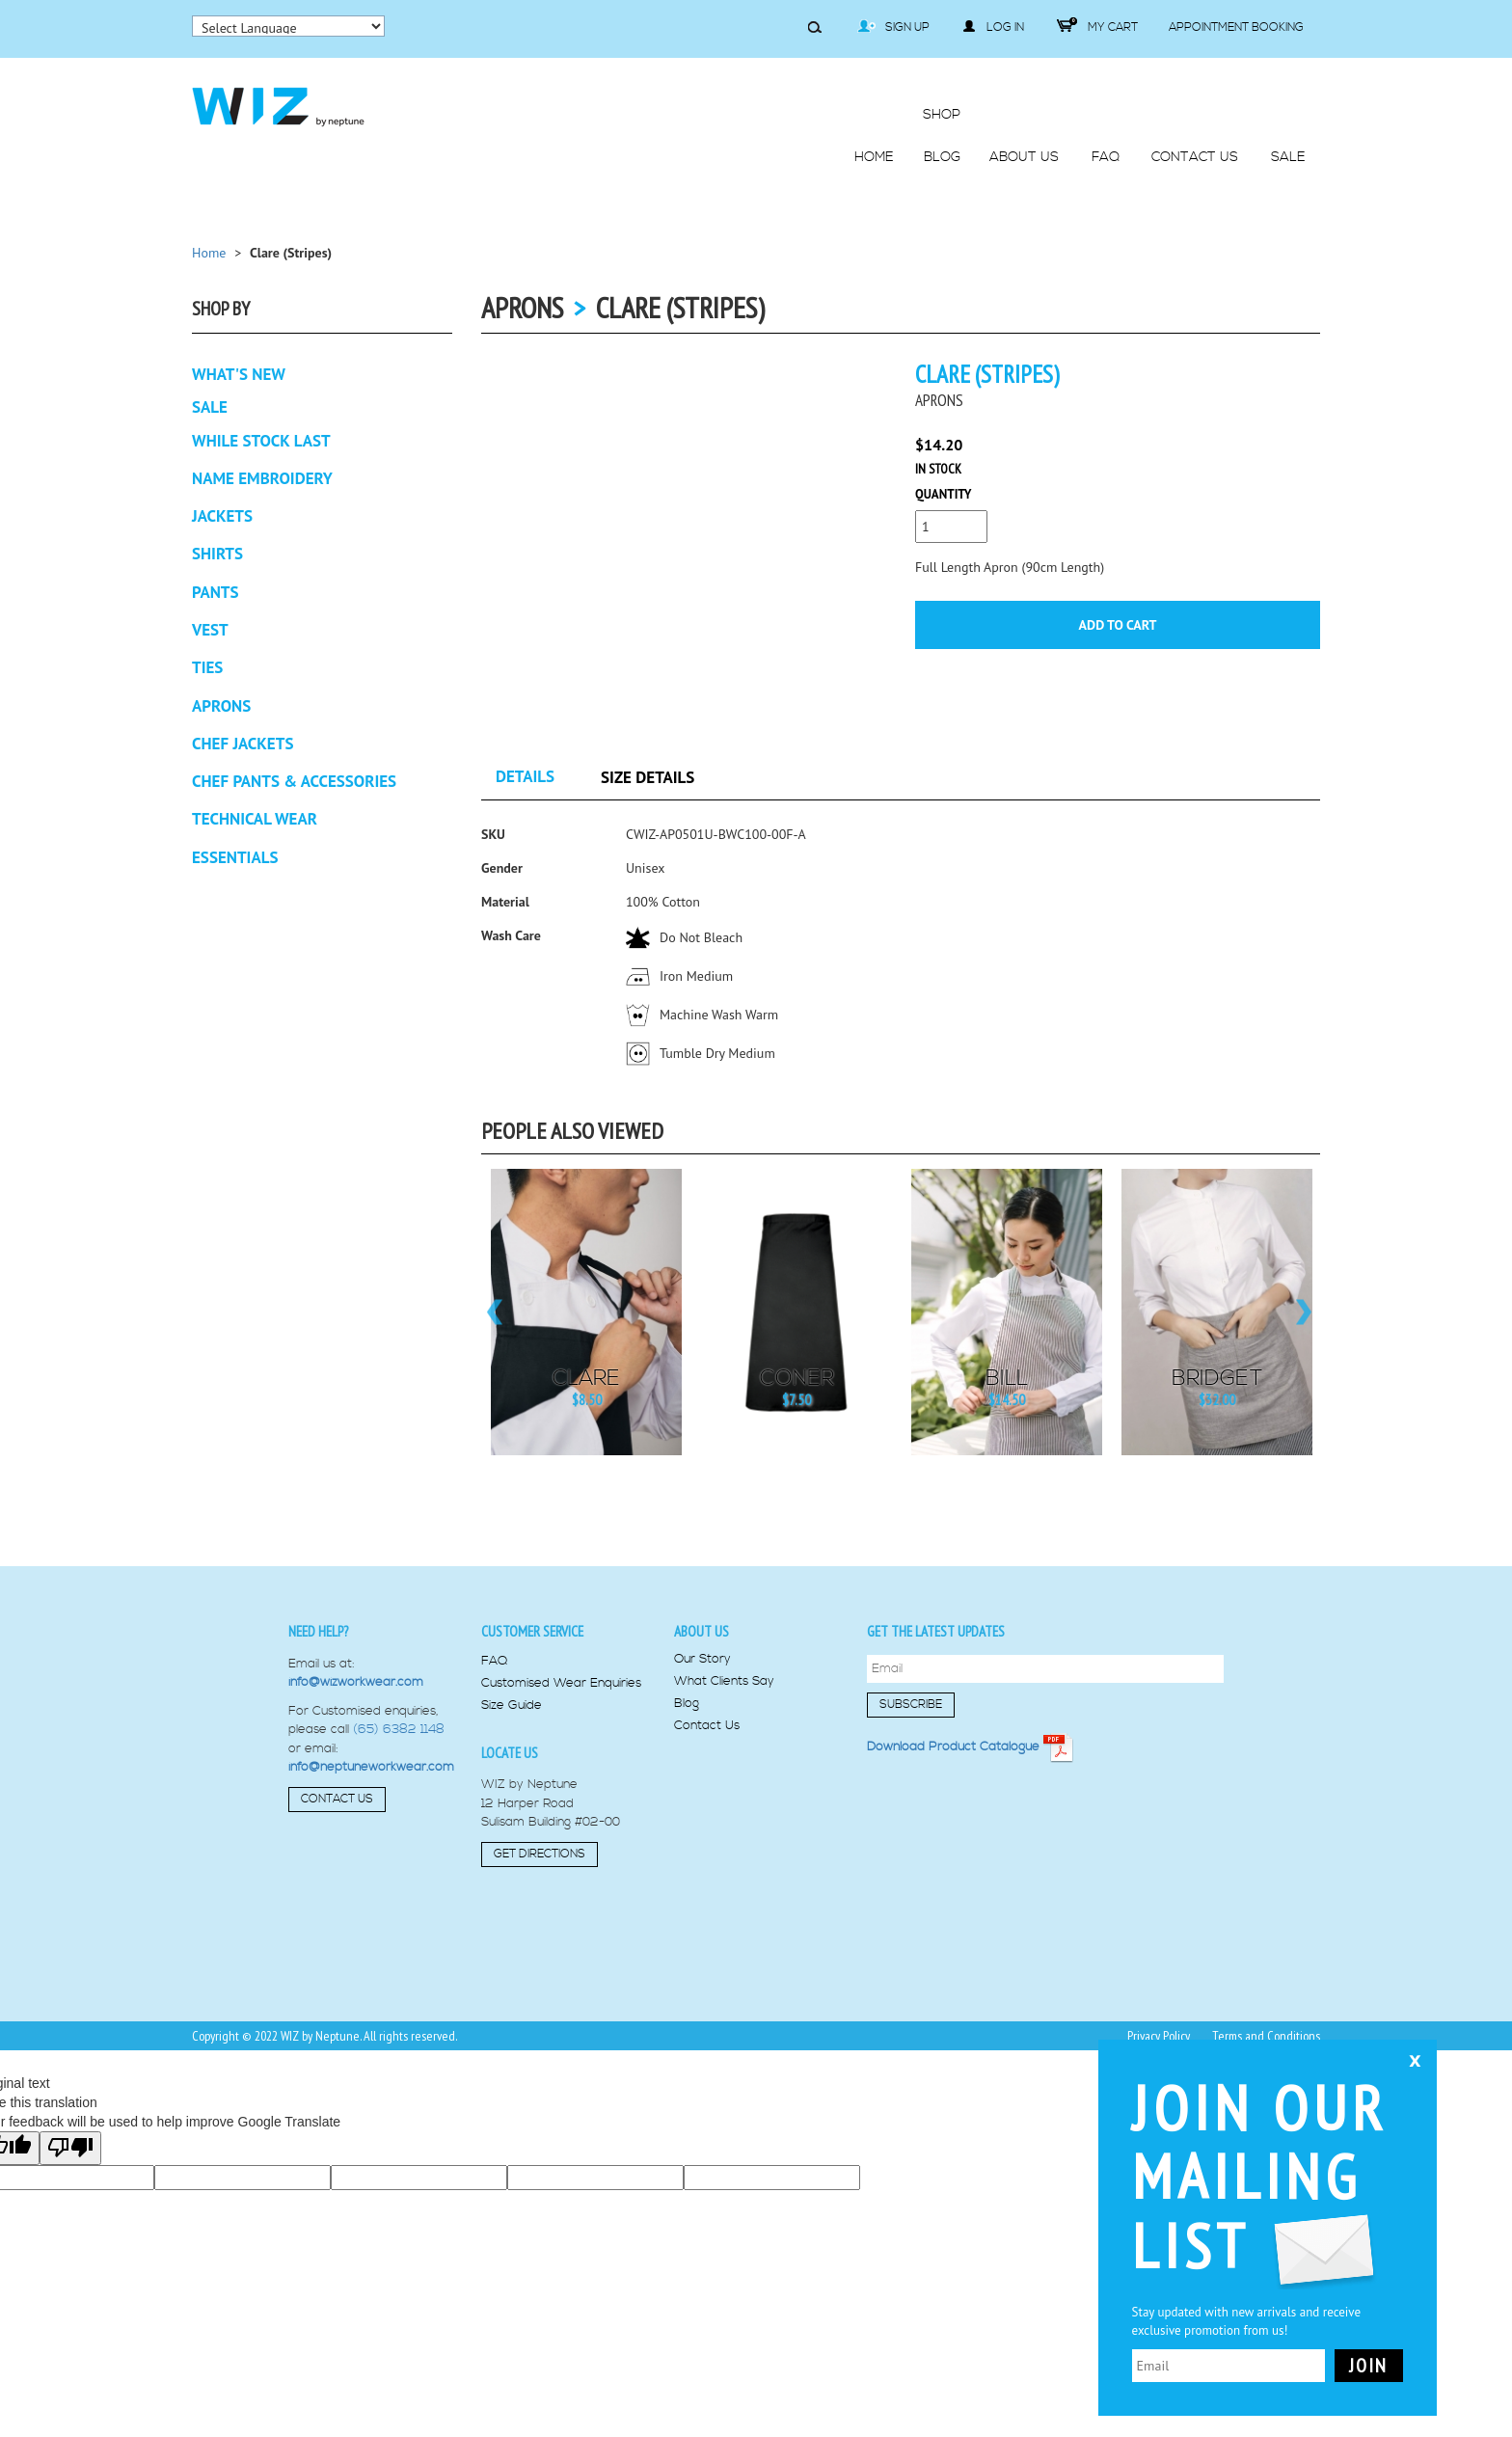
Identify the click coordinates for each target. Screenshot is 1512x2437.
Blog (686, 1703)
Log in (993, 27)
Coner (797, 1379)
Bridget (1217, 1379)
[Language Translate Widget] (288, 26)
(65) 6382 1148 (399, 1729)
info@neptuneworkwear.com (371, 1766)
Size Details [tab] (647, 777)
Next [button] (1308, 1312)
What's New (238, 374)
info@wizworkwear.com (355, 1682)
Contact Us (337, 1799)
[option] (586, 1312)
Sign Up (893, 27)
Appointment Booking (1236, 27)
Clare (586, 1379)
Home (209, 252)
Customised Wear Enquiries (561, 1683)
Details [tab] (525, 776)
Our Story (702, 1659)
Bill (1007, 1379)
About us (701, 1631)
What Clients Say (724, 1681)
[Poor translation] (70, 2148)
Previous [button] (493, 1312)
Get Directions (539, 1854)
